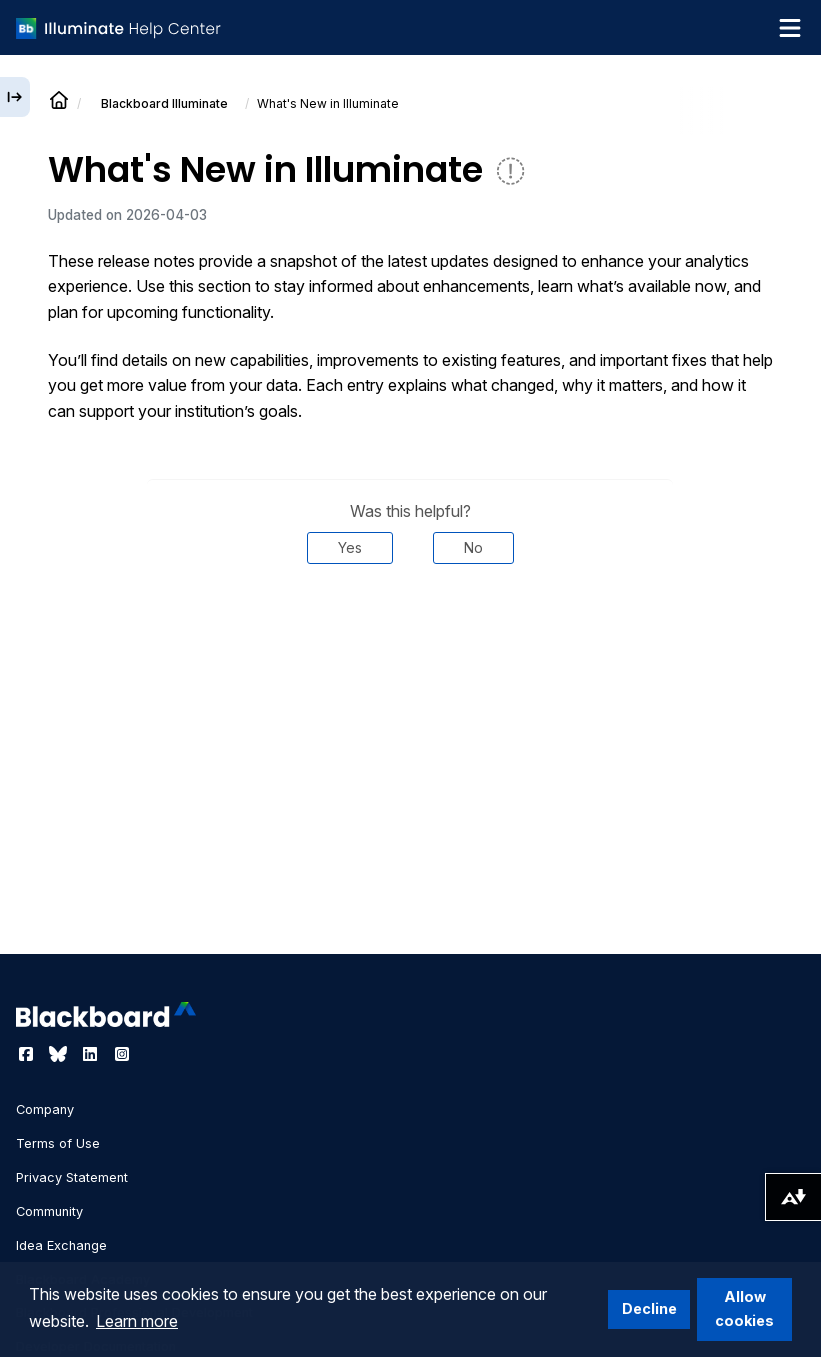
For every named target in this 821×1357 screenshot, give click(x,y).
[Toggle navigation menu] (790, 28)
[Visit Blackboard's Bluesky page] (60, 1054)
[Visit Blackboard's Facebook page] (28, 1054)
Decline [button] (649, 1308)
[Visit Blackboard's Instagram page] (122, 1054)
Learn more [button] (137, 1321)
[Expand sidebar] (15, 97)
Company (45, 1109)
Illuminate (164, 103)
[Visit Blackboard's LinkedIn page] (92, 1054)
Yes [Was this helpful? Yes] (350, 547)
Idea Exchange (61, 1245)
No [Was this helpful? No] (473, 547)
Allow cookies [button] (744, 1308)
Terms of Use (58, 1143)
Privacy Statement (72, 1177)
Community (49, 1211)
